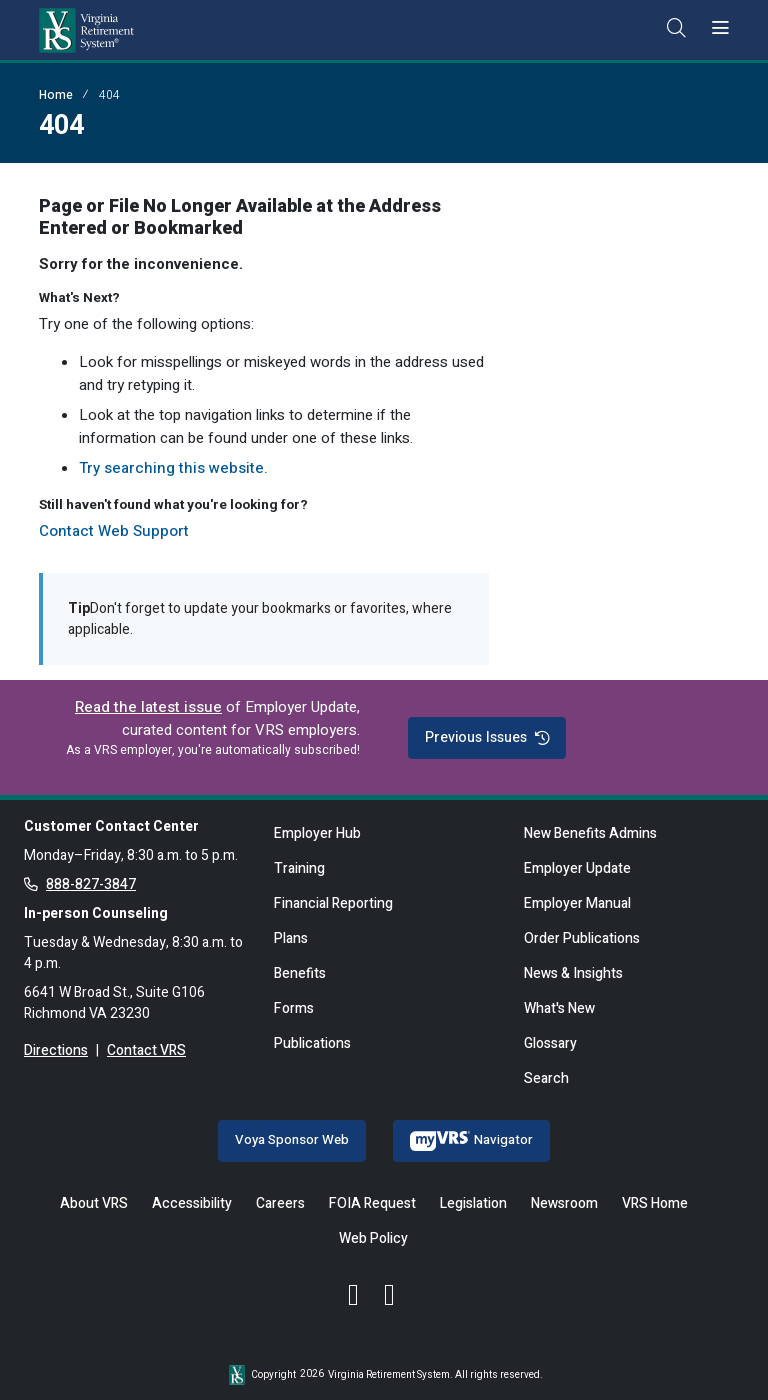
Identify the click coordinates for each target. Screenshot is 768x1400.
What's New (559, 1008)
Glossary (550, 1043)
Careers (280, 1203)
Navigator (471, 1140)
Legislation (473, 1203)
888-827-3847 (91, 884)
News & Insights (573, 973)
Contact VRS (146, 1050)
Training (299, 868)
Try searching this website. (173, 468)
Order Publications (582, 938)
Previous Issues (487, 737)
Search (546, 1078)
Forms (294, 1008)
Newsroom (564, 1203)
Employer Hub (317, 833)
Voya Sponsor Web (292, 1140)
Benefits (300, 973)
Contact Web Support (114, 531)
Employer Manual (577, 903)
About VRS (94, 1203)
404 (109, 95)
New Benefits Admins (590, 833)
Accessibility (192, 1203)
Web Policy (373, 1238)
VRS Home (655, 1203)
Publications (312, 1043)
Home (56, 95)
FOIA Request (372, 1203)
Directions (56, 1050)
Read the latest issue (148, 707)
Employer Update (577, 868)
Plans (291, 938)
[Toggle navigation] (720, 29)
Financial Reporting (333, 903)
